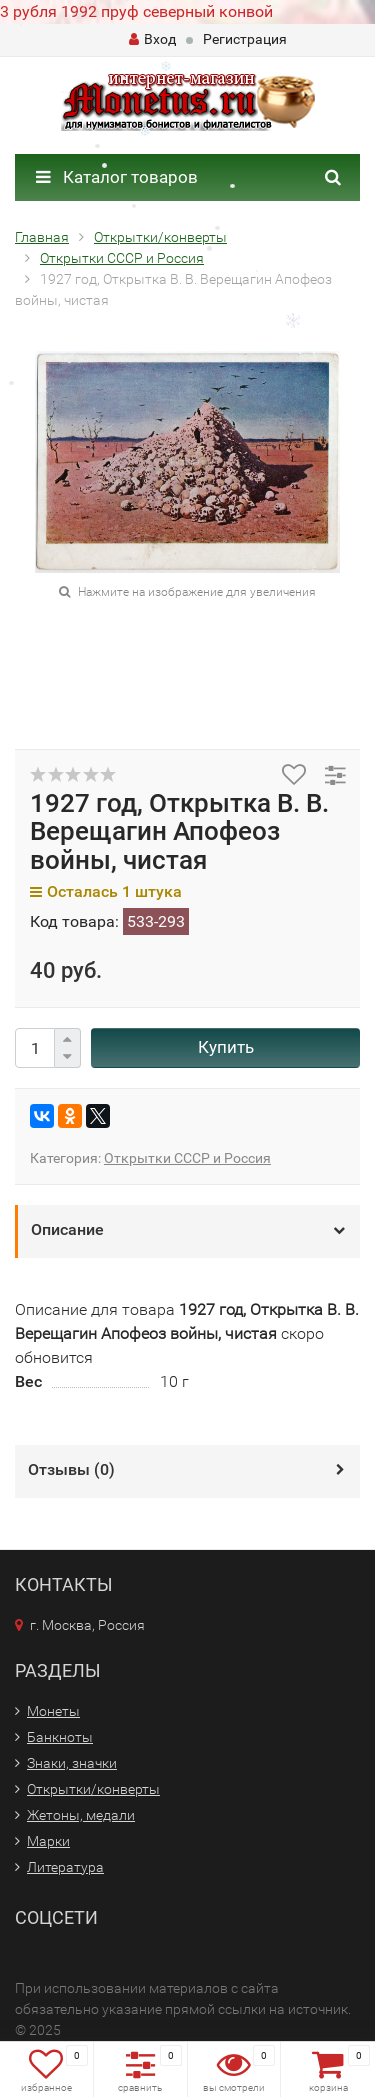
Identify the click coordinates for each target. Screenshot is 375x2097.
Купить (226, 1047)
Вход (152, 39)
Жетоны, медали (81, 1815)
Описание (67, 1229)
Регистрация (245, 39)
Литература (65, 1867)
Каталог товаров (117, 177)
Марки (48, 1841)
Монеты (53, 1711)
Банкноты (60, 1737)
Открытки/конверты (93, 1789)
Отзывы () (71, 1469)
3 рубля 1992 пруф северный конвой (136, 11)
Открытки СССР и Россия (187, 1158)
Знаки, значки (72, 1763)
